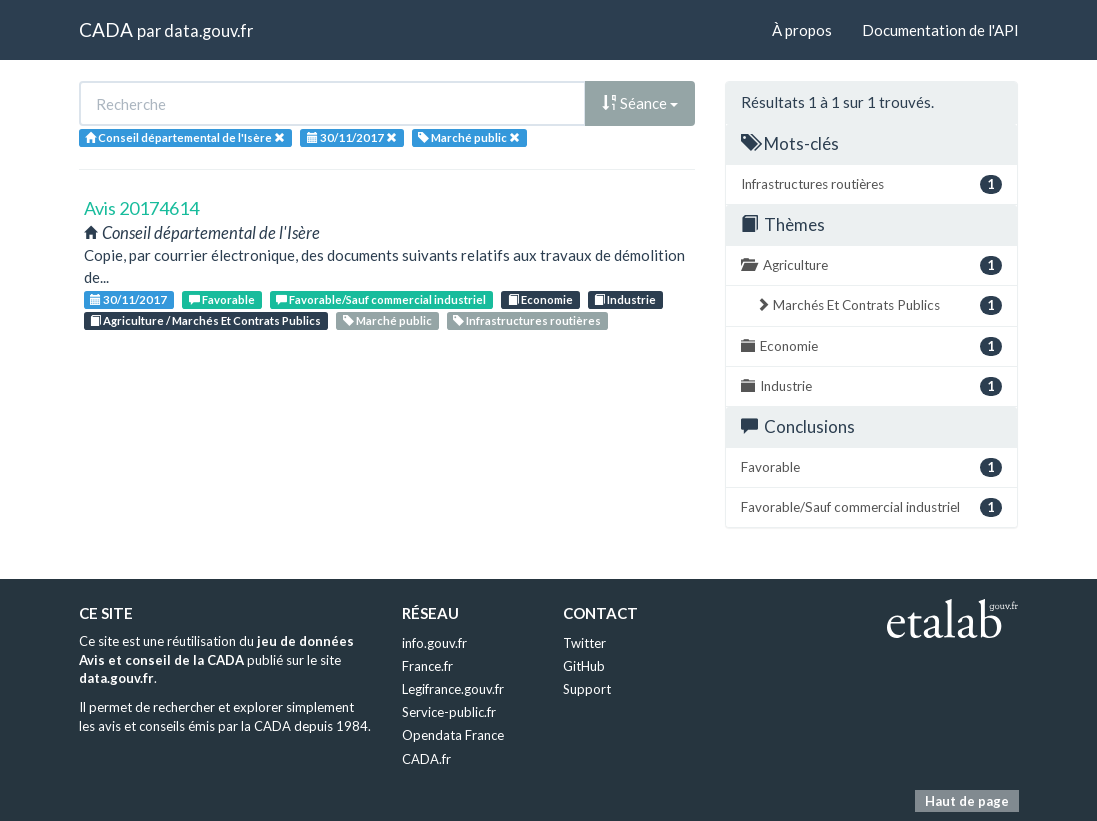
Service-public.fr (449, 712)
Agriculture (871, 265)
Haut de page (967, 801)
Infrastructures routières (527, 320)
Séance (640, 103)
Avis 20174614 (141, 208)
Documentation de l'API (940, 30)
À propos (802, 30)
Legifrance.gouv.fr (453, 689)
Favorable (222, 299)
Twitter (584, 643)
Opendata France (453, 735)
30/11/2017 (128, 299)
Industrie (625, 299)
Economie (540, 299)
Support (587, 689)
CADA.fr (426, 759)
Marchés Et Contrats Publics (879, 305)
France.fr (427, 666)
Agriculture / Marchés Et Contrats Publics (205, 320)
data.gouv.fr (208, 30)
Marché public (387, 320)
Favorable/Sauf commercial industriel (381, 299)
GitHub (584, 666)
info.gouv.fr (434, 643)
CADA (106, 29)
